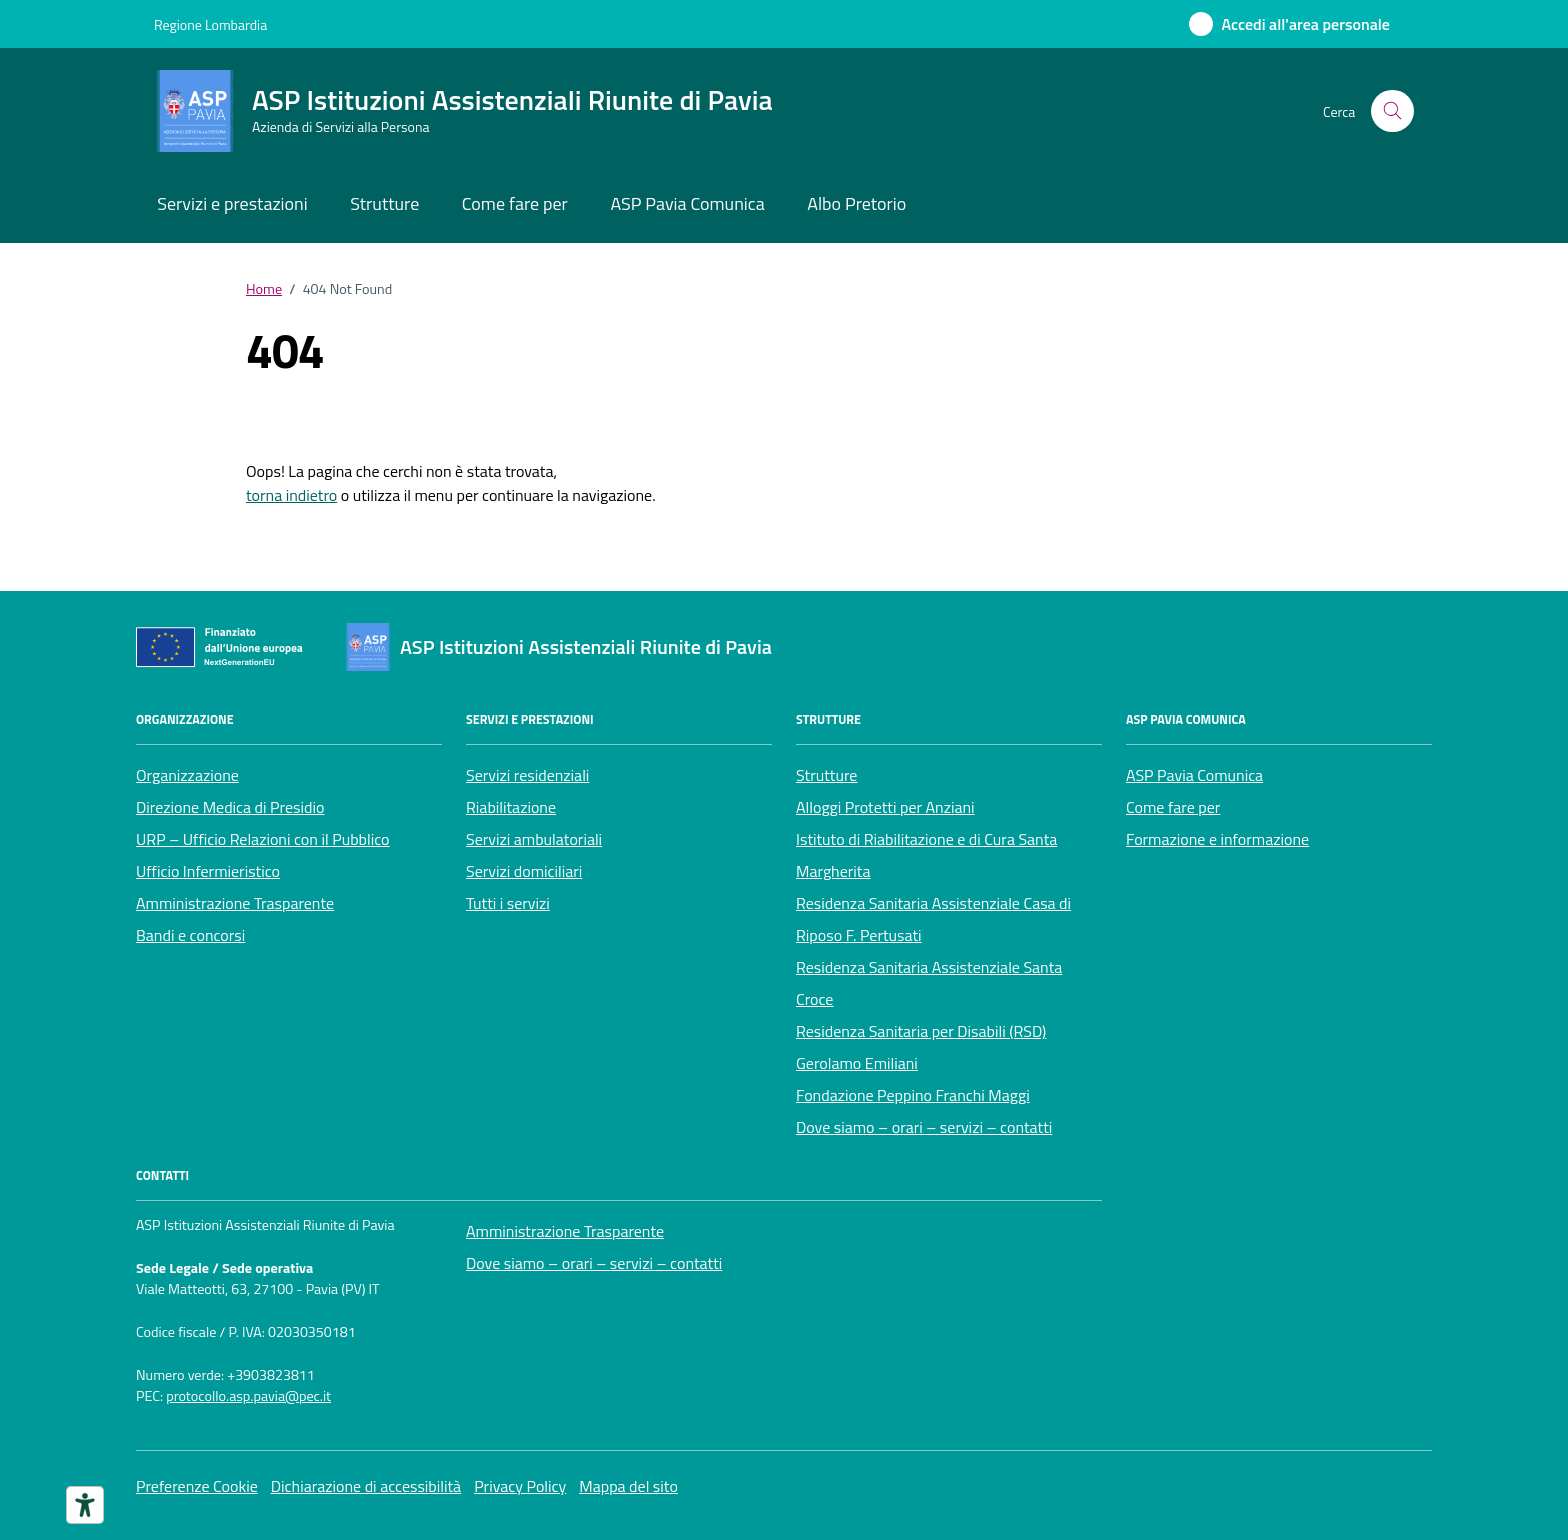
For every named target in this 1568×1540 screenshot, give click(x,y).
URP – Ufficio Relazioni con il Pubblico (263, 839)
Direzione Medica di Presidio (230, 807)
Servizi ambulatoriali (534, 839)
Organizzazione (187, 775)
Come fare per (515, 203)
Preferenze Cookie (197, 1486)
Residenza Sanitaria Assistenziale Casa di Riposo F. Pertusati (933, 919)
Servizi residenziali (527, 775)
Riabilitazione (511, 807)
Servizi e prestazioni (232, 203)
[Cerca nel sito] (1392, 111)
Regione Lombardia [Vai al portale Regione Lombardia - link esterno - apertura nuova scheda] (210, 24)
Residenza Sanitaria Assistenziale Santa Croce (929, 983)
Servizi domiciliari (524, 871)
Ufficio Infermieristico (208, 871)
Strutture (384, 203)
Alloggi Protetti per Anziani (885, 807)
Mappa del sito (628, 1486)
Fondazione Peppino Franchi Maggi (913, 1095)
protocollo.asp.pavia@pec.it (248, 1396)
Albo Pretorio (856, 203)
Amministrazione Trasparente (235, 903)
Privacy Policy (520, 1486)
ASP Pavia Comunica (687, 203)
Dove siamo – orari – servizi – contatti (924, 1127)
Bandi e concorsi (190, 935)
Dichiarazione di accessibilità (366, 1486)
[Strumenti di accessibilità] (85, 1505)
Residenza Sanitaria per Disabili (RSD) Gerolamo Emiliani (921, 1047)
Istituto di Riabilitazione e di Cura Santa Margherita (926, 855)
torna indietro (291, 495)
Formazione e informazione (1217, 839)
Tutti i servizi (508, 903)
